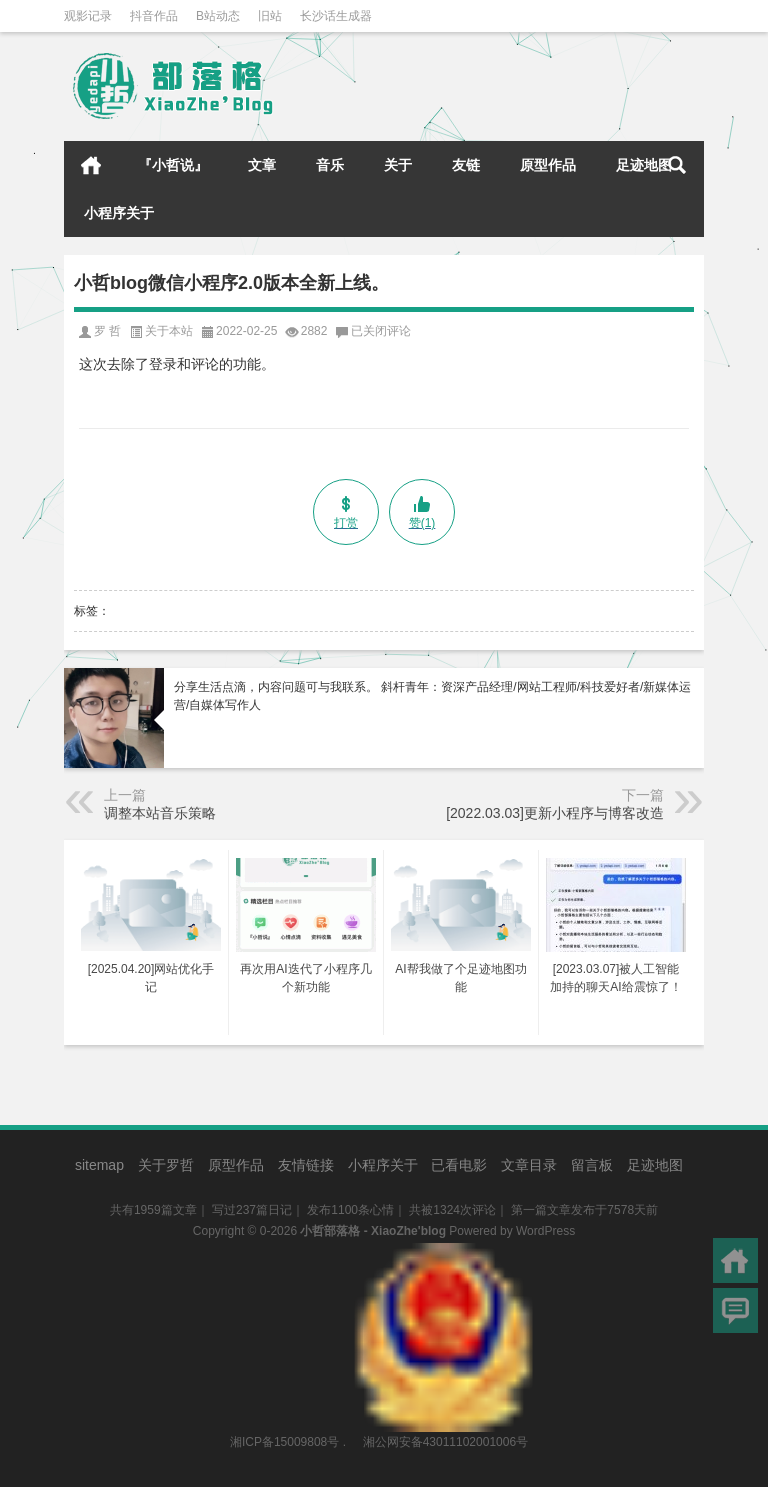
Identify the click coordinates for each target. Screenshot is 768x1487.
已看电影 (459, 1165)
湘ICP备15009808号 (284, 1442)
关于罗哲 (166, 1165)
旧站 (270, 16)
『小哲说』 (173, 165)
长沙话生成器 (336, 16)
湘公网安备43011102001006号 (443, 1253)
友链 (466, 165)
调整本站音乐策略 (160, 813)
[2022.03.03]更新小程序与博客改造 (555, 813)
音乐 (330, 165)
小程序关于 (119, 213)
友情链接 (306, 1165)
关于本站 (169, 331)
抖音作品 (154, 16)
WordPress (545, 1231)
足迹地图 (644, 165)
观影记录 (88, 16)
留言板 (592, 1165)
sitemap (99, 1165)
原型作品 (548, 165)
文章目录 (529, 1165)
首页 (91, 165)
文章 (262, 165)
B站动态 (218, 16)
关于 (398, 165)
